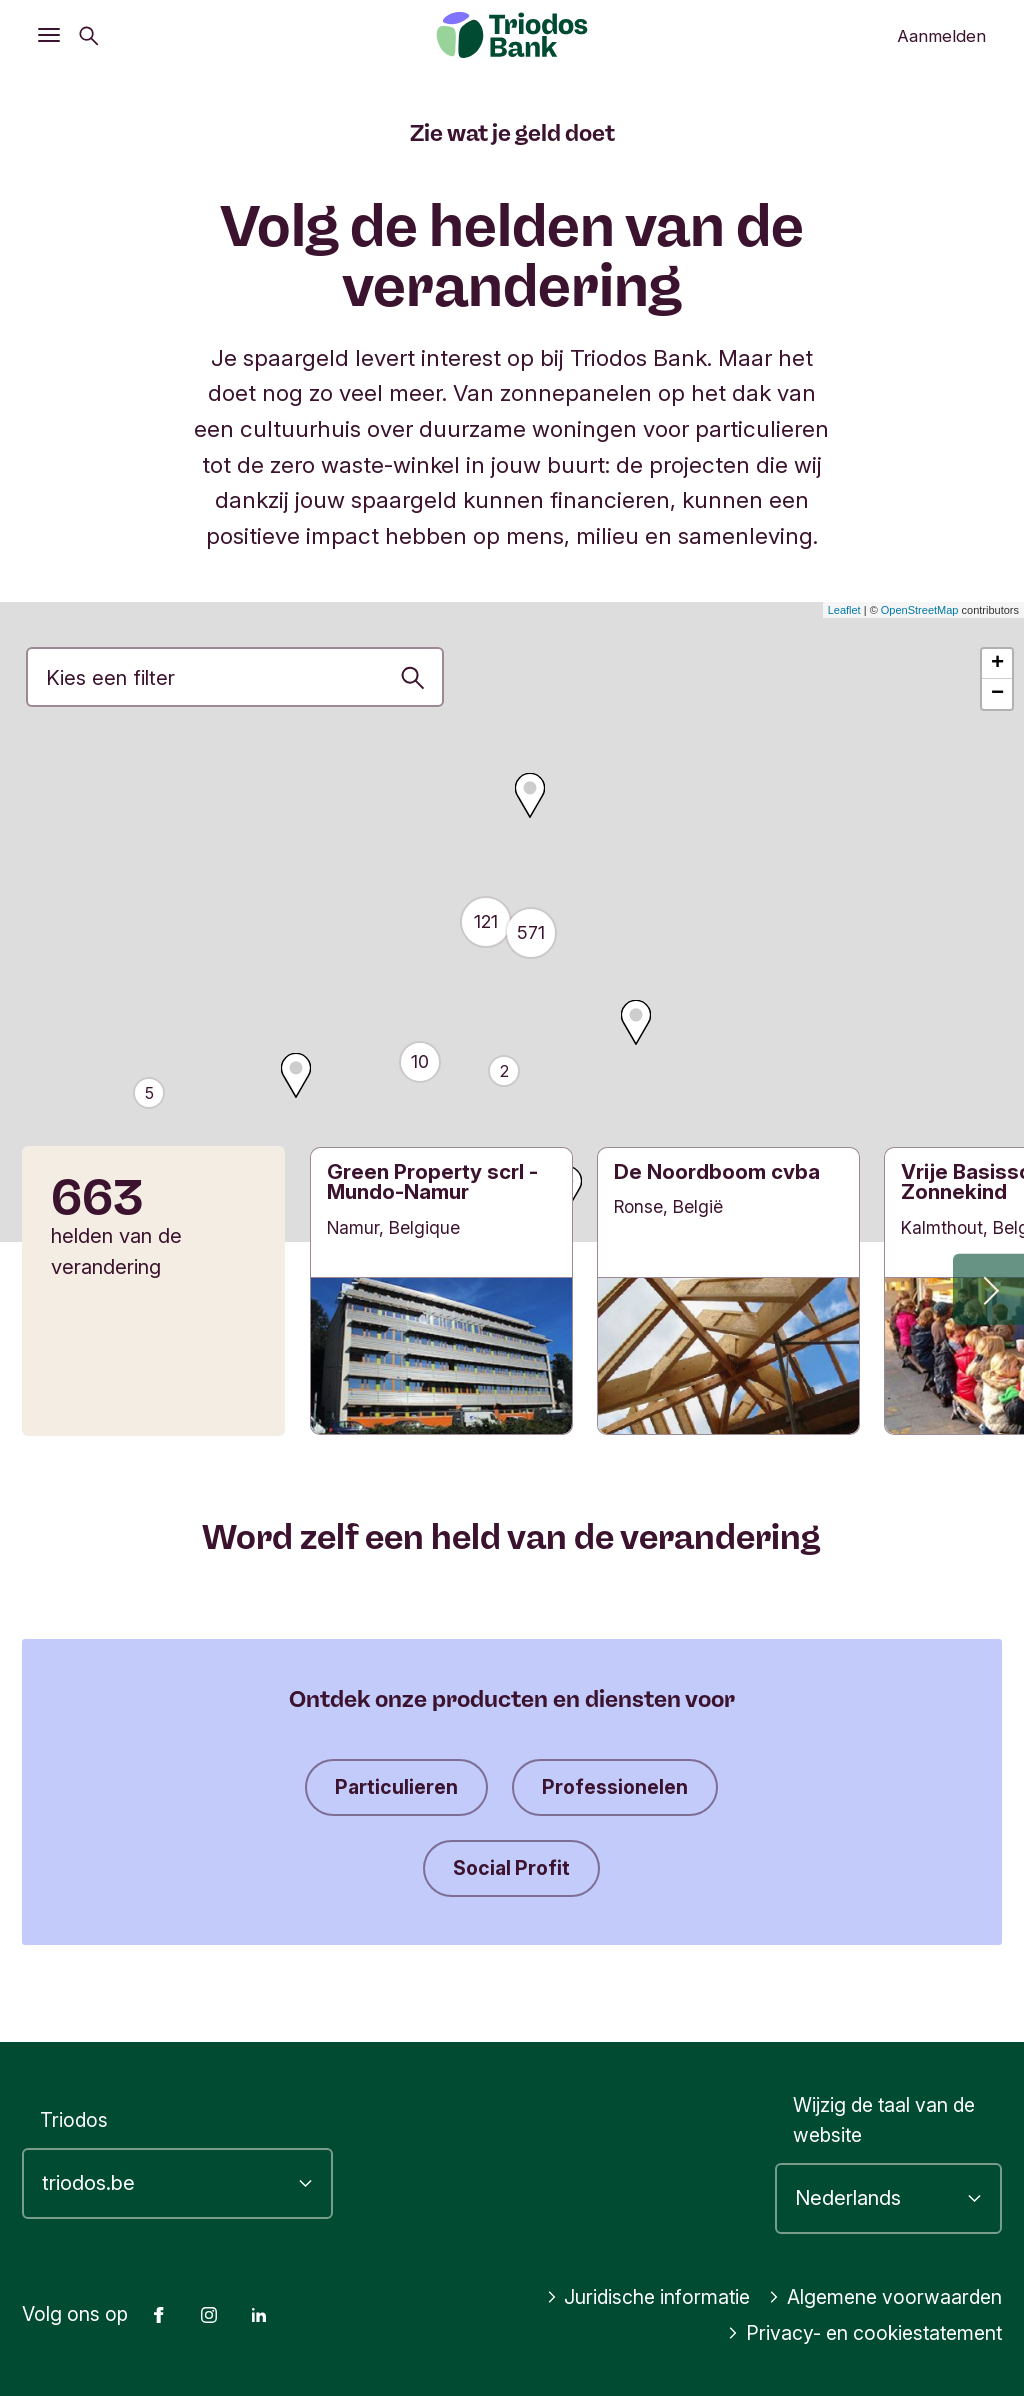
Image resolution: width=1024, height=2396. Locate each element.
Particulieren (396, 1787)
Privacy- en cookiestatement (864, 2333)
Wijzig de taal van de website (884, 2120)
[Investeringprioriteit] (235, 677)
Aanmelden (941, 36)
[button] (988, 1288)
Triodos (74, 2120)
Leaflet (844, 610)
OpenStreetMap (920, 610)
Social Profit (511, 1868)
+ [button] (997, 664)
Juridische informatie (648, 2297)
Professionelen (615, 1787)
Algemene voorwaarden (885, 2297)
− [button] (997, 694)
